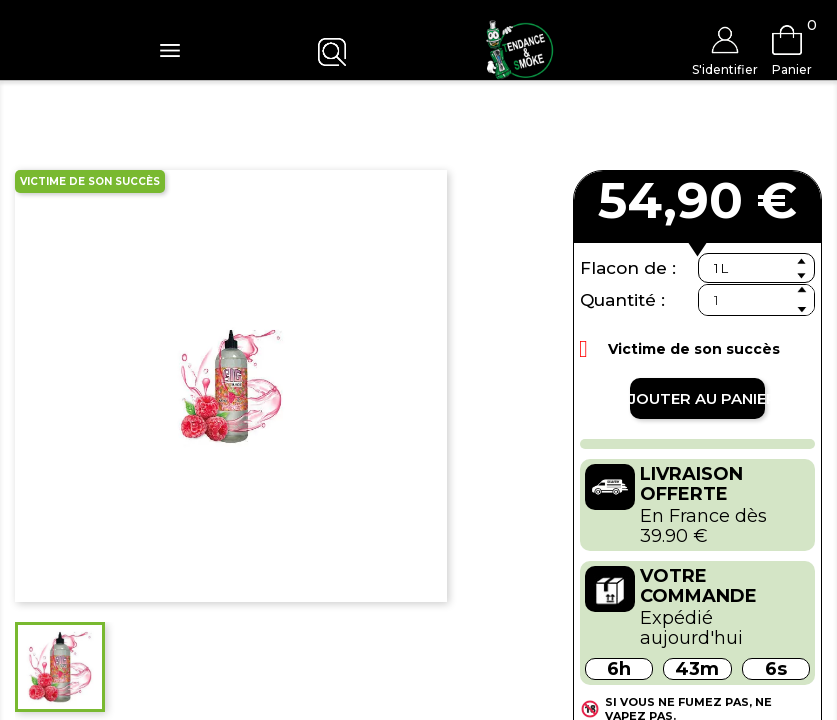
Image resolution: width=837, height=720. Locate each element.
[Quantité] (756, 300)
